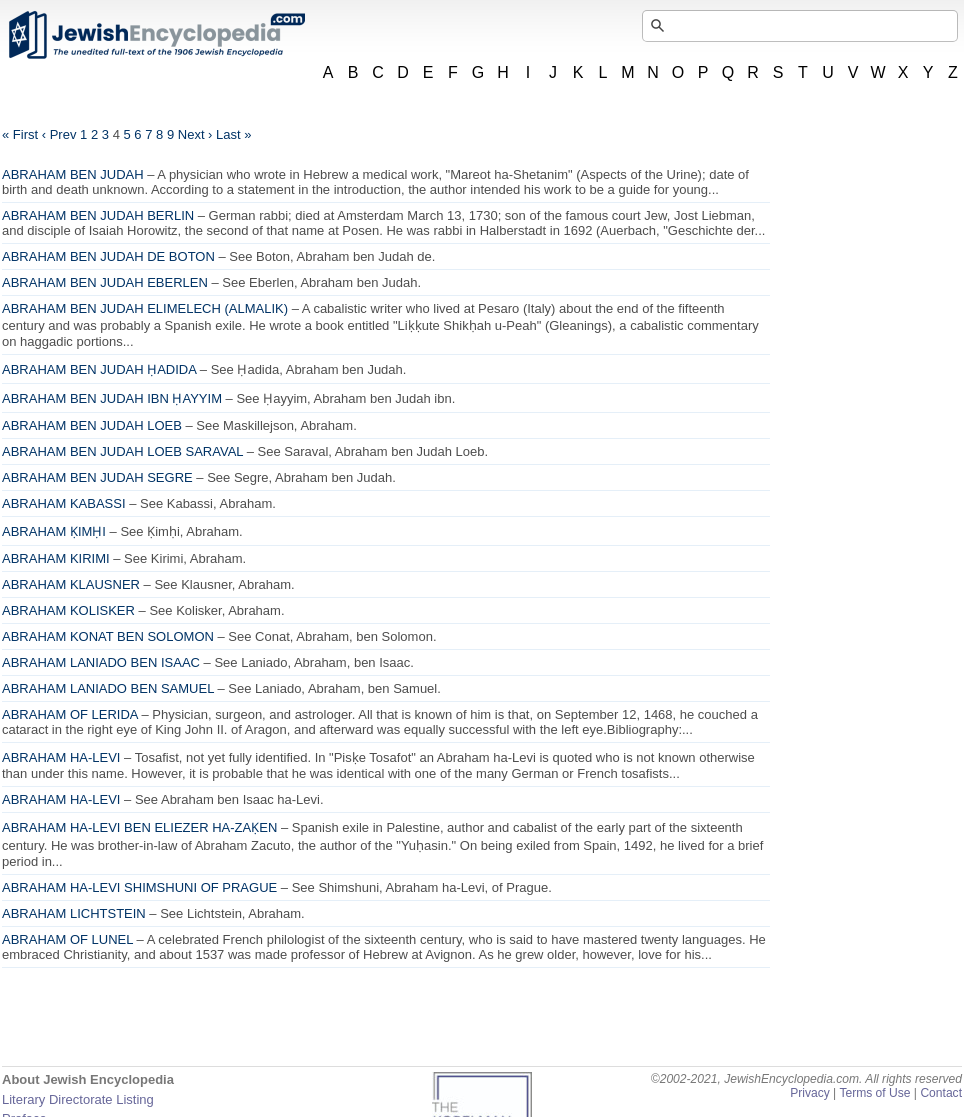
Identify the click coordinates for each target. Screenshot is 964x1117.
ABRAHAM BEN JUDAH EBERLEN (105, 282)
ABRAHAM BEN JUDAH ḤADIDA (99, 369)
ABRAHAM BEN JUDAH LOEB (92, 425)
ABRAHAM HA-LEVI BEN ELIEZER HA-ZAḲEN (139, 827)
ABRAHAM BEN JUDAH (73, 174)
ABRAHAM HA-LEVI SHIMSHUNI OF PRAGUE (139, 887)
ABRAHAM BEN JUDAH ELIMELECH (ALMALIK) (145, 308)
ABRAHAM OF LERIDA (70, 714)
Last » (233, 134)
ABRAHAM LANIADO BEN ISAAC (101, 662)
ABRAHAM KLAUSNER (71, 584)
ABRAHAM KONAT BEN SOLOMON (108, 636)
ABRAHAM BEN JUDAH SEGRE (97, 477)
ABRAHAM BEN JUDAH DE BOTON (108, 256)
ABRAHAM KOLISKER (68, 610)
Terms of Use (874, 1093)
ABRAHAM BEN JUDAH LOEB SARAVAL (122, 451)
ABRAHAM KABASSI (64, 503)
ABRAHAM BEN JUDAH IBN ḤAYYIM (112, 398)
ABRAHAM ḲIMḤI (54, 531)
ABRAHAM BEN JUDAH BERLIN (98, 215)
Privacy (810, 1093)
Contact (941, 1093)
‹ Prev (59, 134)
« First (20, 134)
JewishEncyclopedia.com (156, 35)
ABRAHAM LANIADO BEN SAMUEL (108, 688)
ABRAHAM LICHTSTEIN (74, 913)
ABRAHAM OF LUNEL (67, 939)
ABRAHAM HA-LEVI (61, 757)
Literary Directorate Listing (78, 1099)
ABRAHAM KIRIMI (56, 558)
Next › (195, 134)
